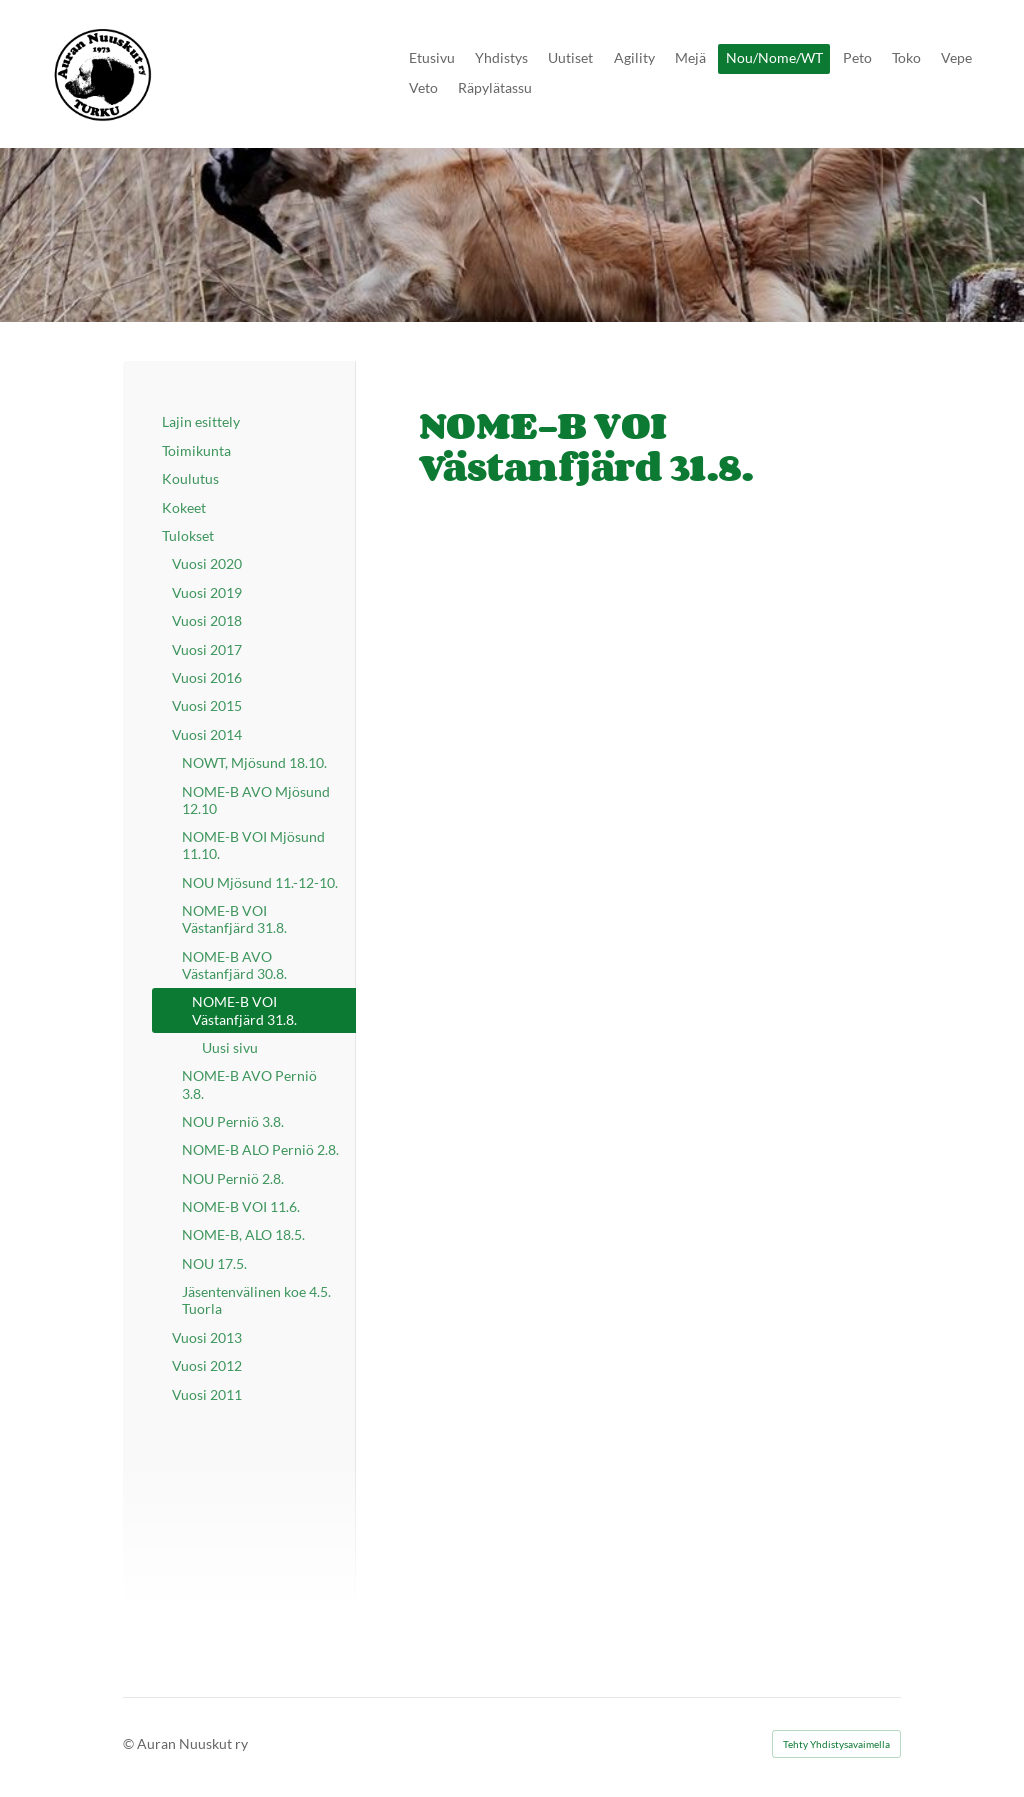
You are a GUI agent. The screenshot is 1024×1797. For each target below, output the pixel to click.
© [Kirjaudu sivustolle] (130, 1743)
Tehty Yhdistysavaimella (836, 1744)
